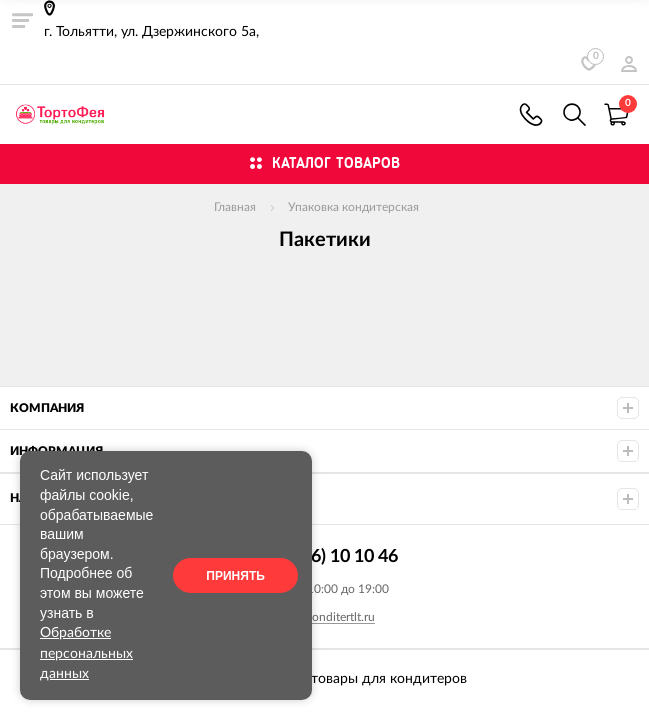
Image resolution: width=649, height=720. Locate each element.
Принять (235, 576)
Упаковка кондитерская (353, 207)
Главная (235, 207)
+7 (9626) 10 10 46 (531, 114)
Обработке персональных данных (86, 653)
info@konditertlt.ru (325, 617)
